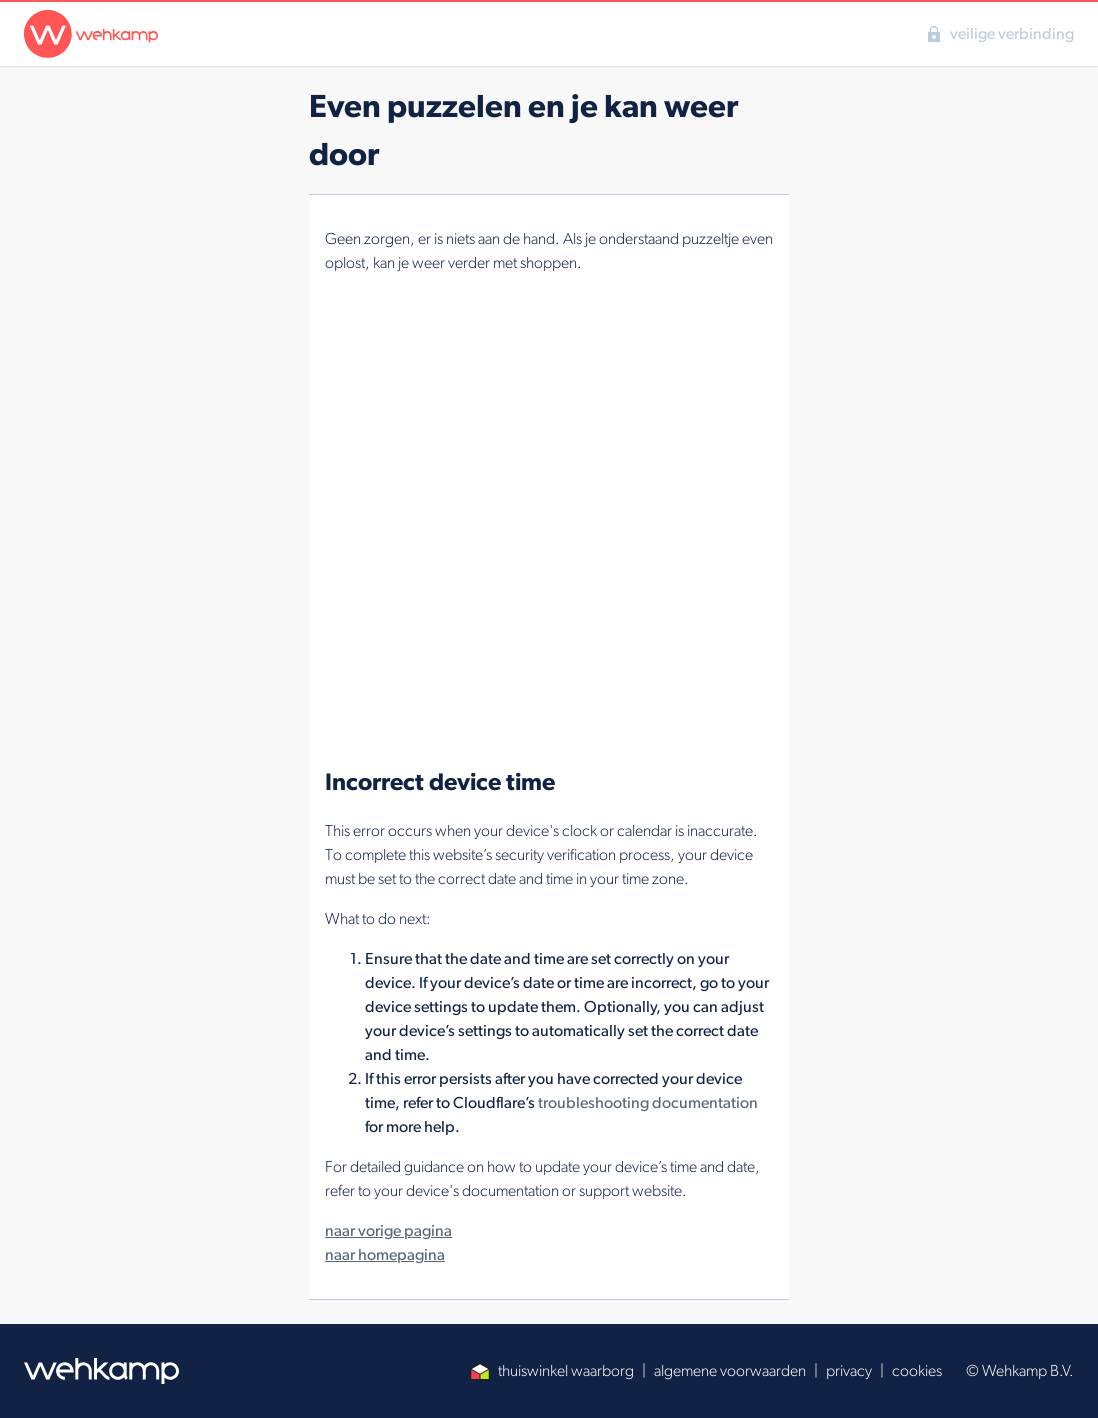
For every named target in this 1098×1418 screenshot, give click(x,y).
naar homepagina (385, 1254)
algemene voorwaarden (730, 1370)
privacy (849, 1370)
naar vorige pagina (388, 1230)
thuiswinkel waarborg (552, 1370)
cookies (917, 1370)
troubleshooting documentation (648, 1102)
